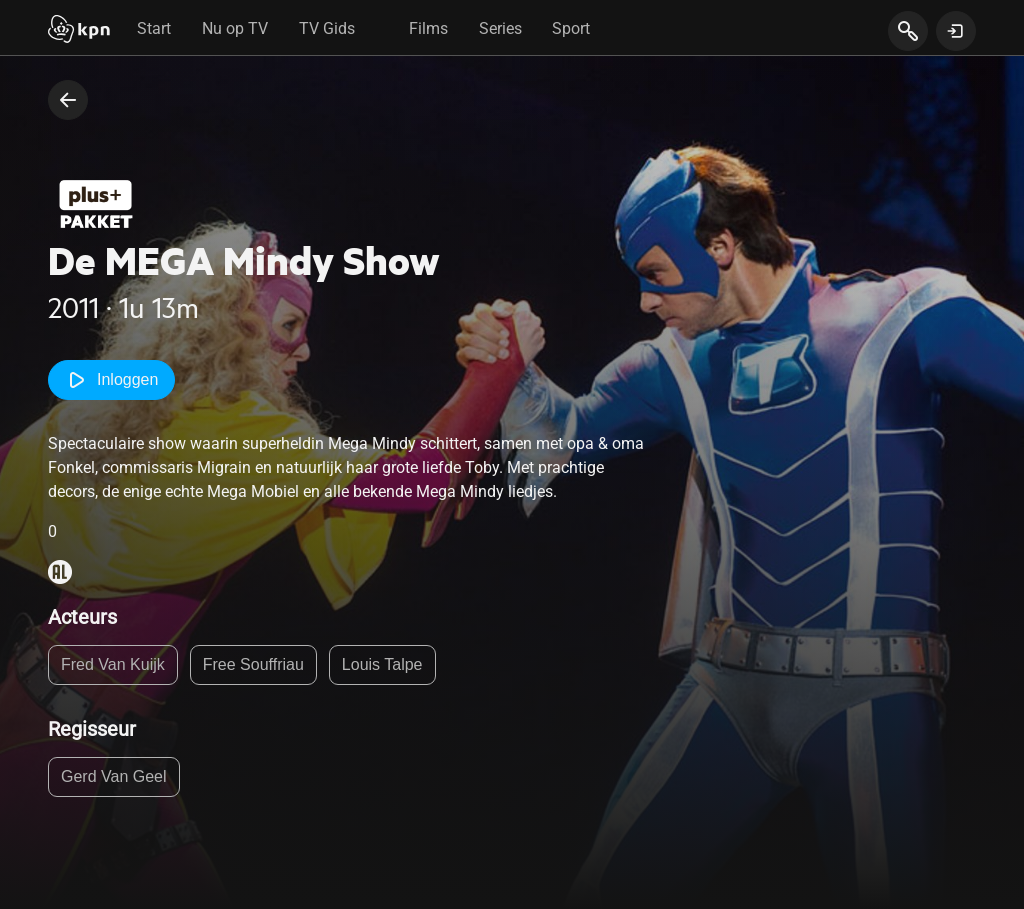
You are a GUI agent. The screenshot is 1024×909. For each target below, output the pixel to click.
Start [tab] (154, 28)
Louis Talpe (382, 664)
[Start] (79, 31)
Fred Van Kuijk (113, 664)
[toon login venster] (956, 31)
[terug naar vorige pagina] (68, 100)
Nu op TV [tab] (235, 28)
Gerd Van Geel (114, 776)
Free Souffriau (253, 664)
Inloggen (111, 380)
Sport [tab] (571, 28)
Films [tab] (428, 28)
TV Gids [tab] (327, 28)
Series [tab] (500, 28)
